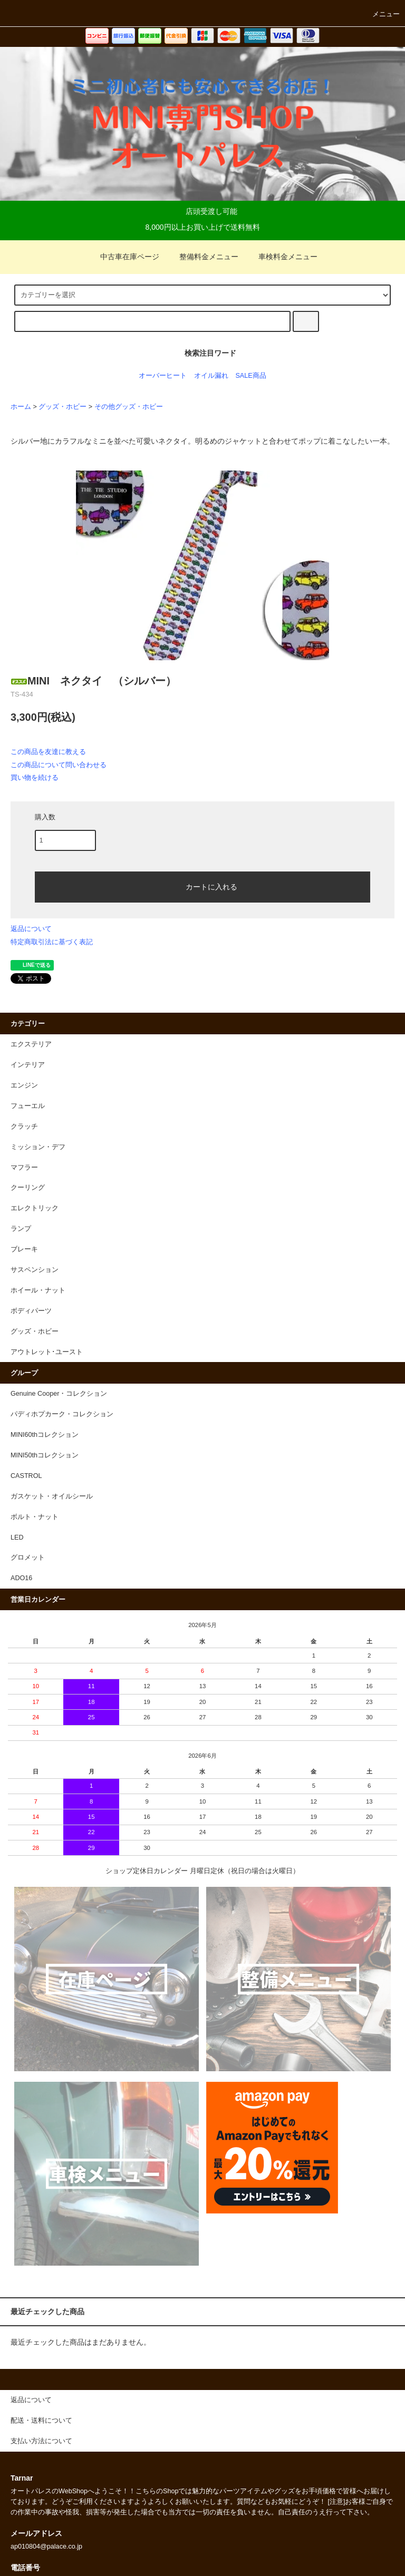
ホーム (21, 406)
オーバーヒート (163, 375)
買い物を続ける (35, 777)
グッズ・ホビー (62, 406)
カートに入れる (202, 885)
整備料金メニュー (202, 256)
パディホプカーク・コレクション (62, 1414)
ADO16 (21, 1578)
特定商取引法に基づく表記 (52, 942)
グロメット (28, 1557)
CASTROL (26, 1476)
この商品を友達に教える (48, 752)
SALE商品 (250, 375)
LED (17, 1537)
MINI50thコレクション (45, 1455)
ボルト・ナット (35, 1517)
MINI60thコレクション (45, 1434)
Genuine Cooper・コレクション (59, 1393)
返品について (31, 929)
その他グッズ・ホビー (128, 406)
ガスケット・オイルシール (52, 1496)
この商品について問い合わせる (59, 765)
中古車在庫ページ (123, 256)
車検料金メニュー (281, 256)
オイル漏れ (211, 375)
